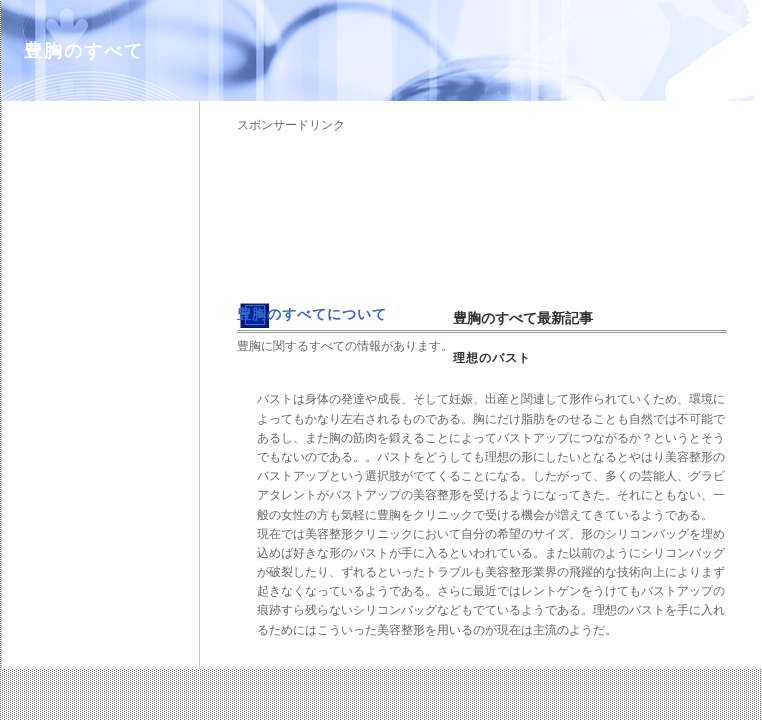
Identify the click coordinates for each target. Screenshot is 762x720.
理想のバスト (492, 358)
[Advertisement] (336, 210)
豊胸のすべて (84, 51)
